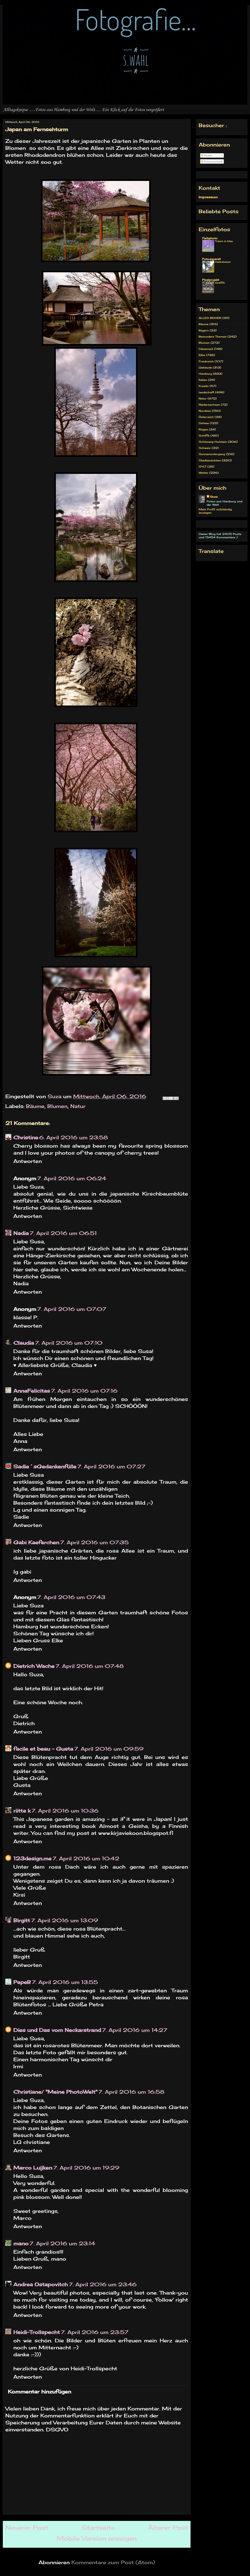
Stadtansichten (210, 460)
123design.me (32, 1858)
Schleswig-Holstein (213, 441)
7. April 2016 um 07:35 (94, 1542)
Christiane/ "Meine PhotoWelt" (55, 2092)
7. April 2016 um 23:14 (62, 2243)
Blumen (57, 1106)
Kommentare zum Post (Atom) (113, 2562)
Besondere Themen (212, 336)
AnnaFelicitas (31, 1391)
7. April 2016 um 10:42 (85, 1858)
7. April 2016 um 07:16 (84, 1391)
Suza (214, 496)
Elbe (202, 355)
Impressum (208, 197)
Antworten (27, 1161)
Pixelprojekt (210, 279)
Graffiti (220, 282)
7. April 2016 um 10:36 (65, 1811)
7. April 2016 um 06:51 (63, 1233)
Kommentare (211, 161)
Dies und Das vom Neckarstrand (57, 2030)
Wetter (203, 472)
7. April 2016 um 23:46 (103, 2284)
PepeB (22, 1982)
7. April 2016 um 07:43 (71, 1597)
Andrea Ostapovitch (40, 2284)
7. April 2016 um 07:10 (68, 1343)
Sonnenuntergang (212, 454)
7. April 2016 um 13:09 (64, 1920)
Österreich (206, 417)
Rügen (203, 429)
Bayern (204, 330)
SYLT (202, 466)
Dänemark (206, 349)
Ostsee (204, 423)
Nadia (21, 1233)
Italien (203, 379)
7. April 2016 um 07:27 (111, 1467)
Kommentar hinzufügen (39, 2392)
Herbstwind (222, 261)
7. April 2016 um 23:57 (94, 2332)
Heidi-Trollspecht (36, 2332)
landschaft (206, 392)
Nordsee (205, 410)
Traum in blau (224, 241)
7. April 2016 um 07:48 (90, 1666)
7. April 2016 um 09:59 (109, 1749)
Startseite (98, 2527)
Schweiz (205, 448)
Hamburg (205, 373)
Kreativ (204, 386)
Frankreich (206, 361)
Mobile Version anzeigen (97, 2538)
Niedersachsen (209, 404)
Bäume (35, 1106)
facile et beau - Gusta (43, 1749)
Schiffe (204, 435)
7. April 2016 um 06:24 (71, 1178)
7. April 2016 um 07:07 (71, 1309)
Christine (25, 1137)
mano (20, 2243)
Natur (78, 1106)
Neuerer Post (26, 2527)
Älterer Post (168, 2527)
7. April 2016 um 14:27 (134, 2030)
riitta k (21, 1811)
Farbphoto (210, 238)
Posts (206, 155)
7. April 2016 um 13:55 (65, 1982)
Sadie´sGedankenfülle (44, 1467)
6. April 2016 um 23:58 (73, 1137)
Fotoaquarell (211, 259)
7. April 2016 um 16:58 (131, 2092)
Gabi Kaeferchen (36, 1542)
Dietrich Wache (33, 1666)
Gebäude (205, 367)
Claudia (23, 1343)
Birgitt (21, 1920)
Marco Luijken (32, 2168)
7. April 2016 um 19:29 (86, 2168)
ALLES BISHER (210, 318)
